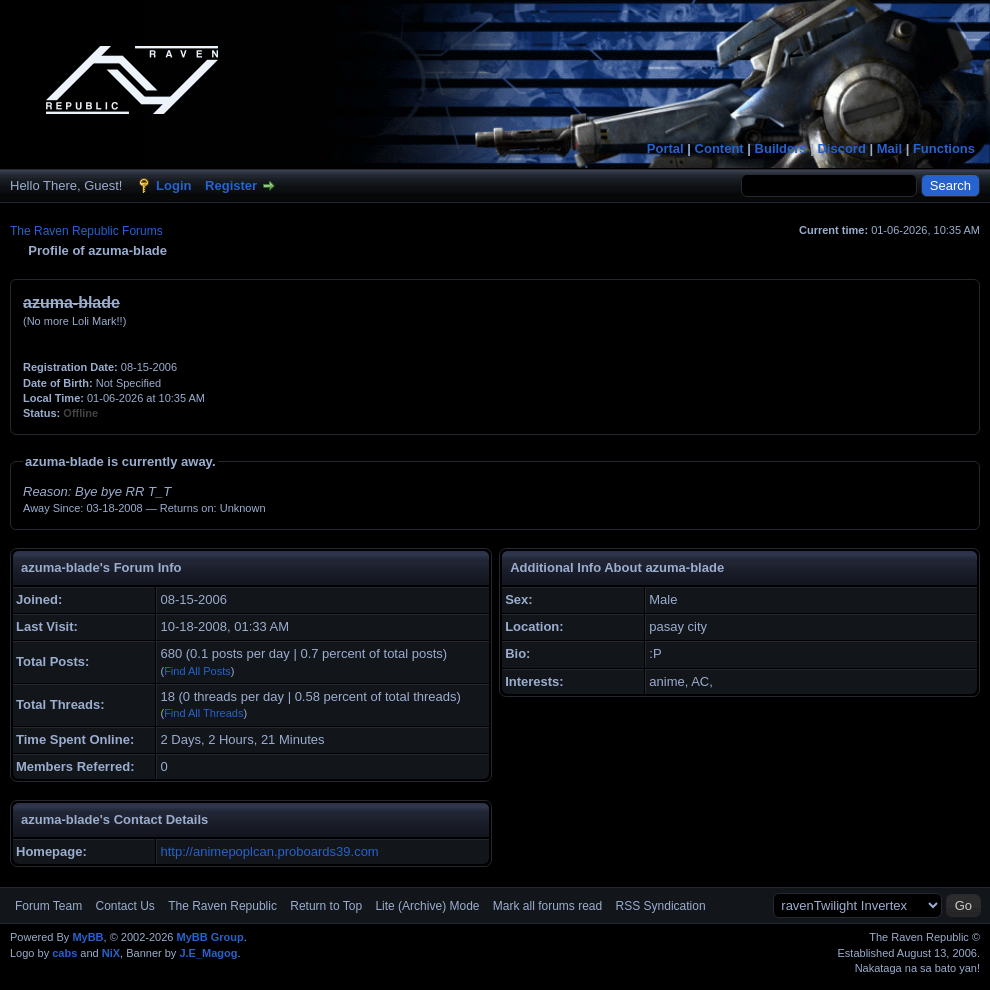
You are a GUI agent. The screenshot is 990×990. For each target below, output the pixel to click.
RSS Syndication (661, 906)
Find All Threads (203, 713)
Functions (944, 148)
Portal (665, 148)
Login (173, 185)
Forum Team (48, 906)
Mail (889, 148)
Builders (781, 148)
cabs (64, 953)
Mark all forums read (547, 906)
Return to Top (326, 906)
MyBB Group (209, 937)
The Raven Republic (222, 906)
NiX (111, 953)
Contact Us (124, 906)
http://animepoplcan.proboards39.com (269, 851)
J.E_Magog (208, 953)
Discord (841, 148)
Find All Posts (197, 671)
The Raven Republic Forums (86, 231)
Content (719, 148)
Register (231, 185)
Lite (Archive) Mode (427, 906)
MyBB (87, 937)
